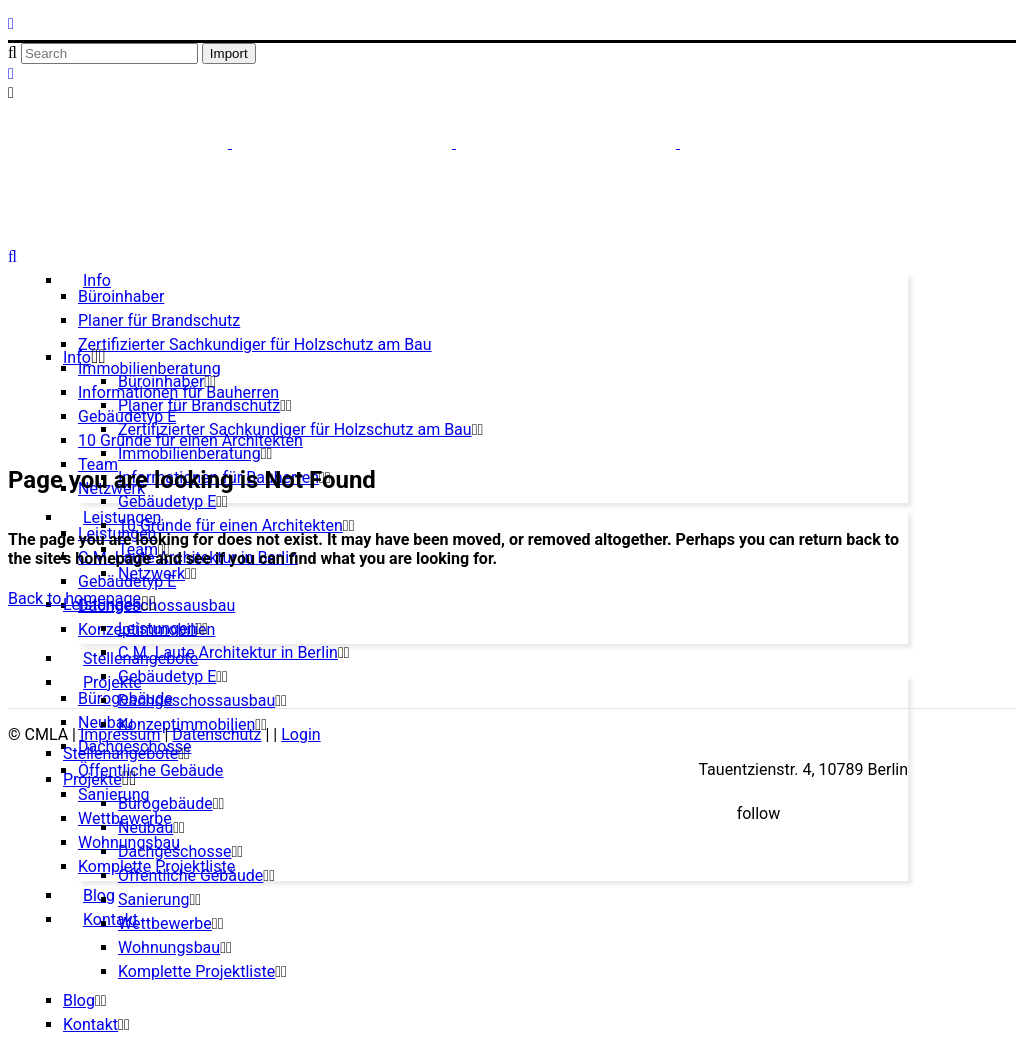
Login (300, 734)
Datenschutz (216, 734)
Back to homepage (74, 598)
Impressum (120, 734)
